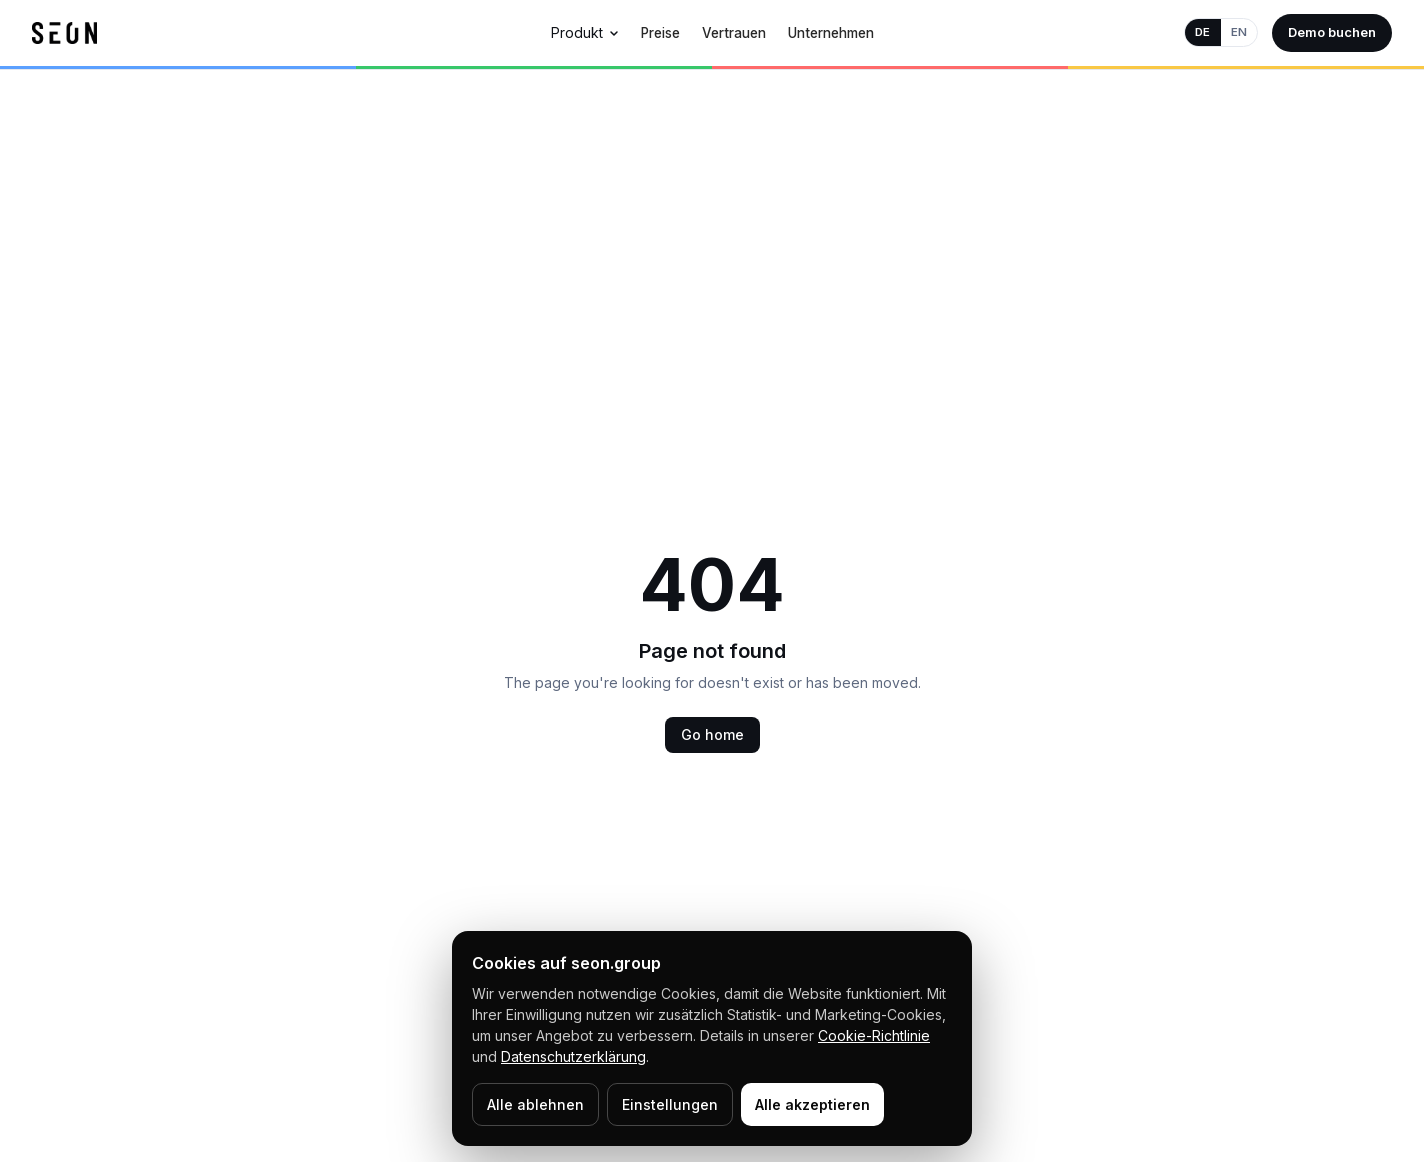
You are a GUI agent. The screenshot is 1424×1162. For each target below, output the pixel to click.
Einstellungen (670, 1104)
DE (1202, 32)
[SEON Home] (64, 33)
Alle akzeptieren (812, 1104)
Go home (712, 734)
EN (1239, 32)
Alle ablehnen (535, 1104)
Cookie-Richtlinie (874, 1035)
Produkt (585, 32)
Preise (660, 33)
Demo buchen (1332, 32)
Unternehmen (831, 33)
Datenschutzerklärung (573, 1056)
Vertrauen (734, 33)
